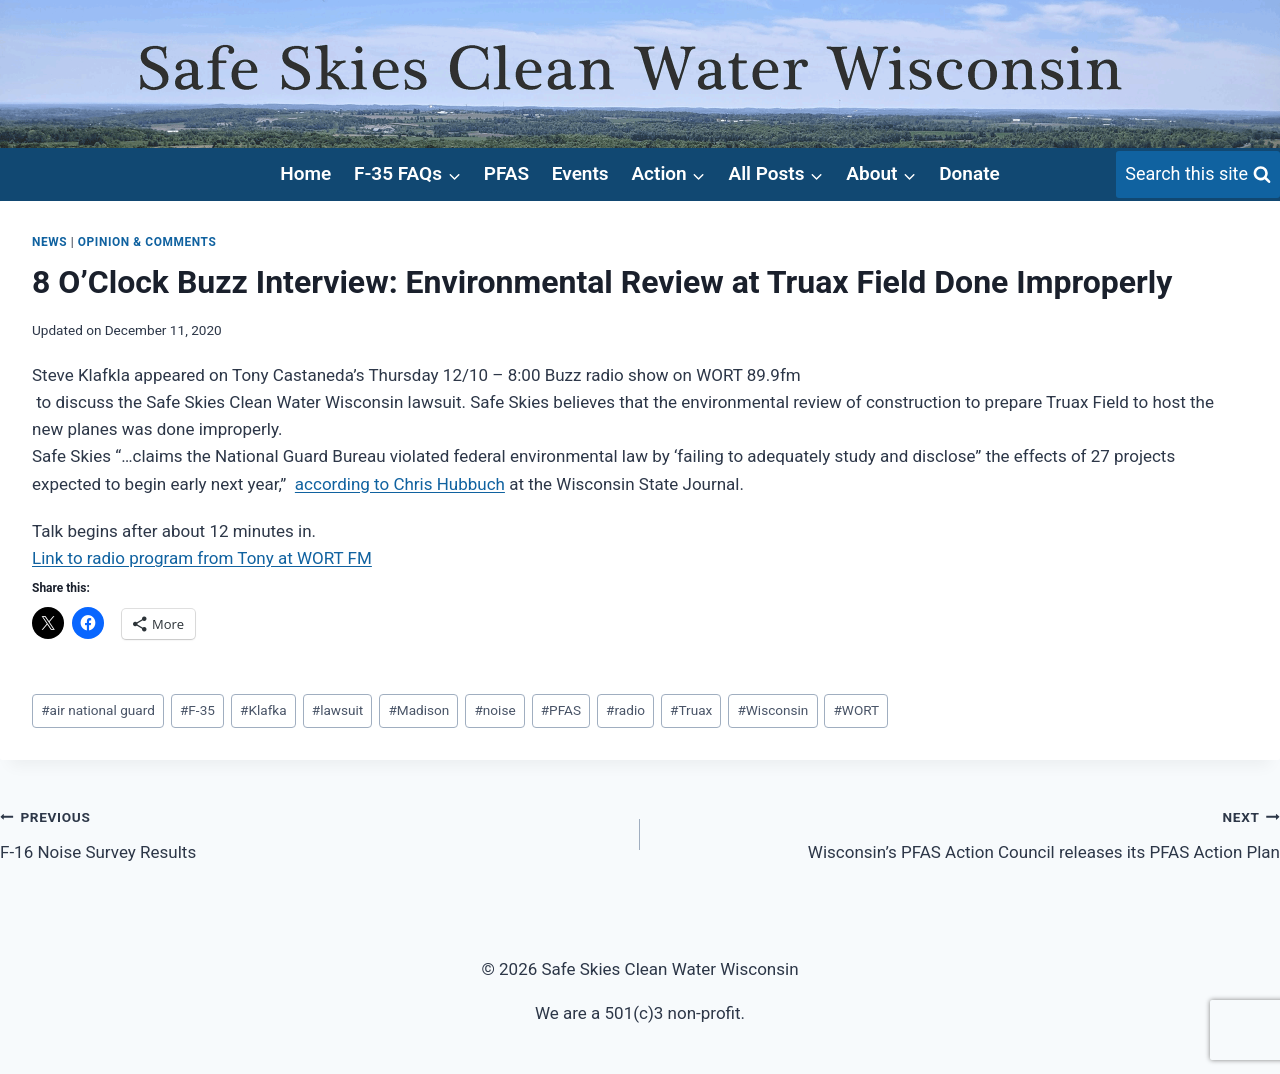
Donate (969, 173)
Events (580, 173)
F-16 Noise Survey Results (311, 832)
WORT (856, 710)
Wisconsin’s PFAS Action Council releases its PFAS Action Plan (968, 832)
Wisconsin (772, 710)
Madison (418, 710)
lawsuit (338, 710)
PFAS (506, 173)
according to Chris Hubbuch (400, 484)
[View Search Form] (1198, 174)
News (49, 242)
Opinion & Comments (147, 242)
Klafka (263, 710)
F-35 (197, 710)
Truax (691, 710)
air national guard (98, 710)
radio (625, 710)
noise (494, 710)
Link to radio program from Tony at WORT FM (202, 558)
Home (305, 173)
